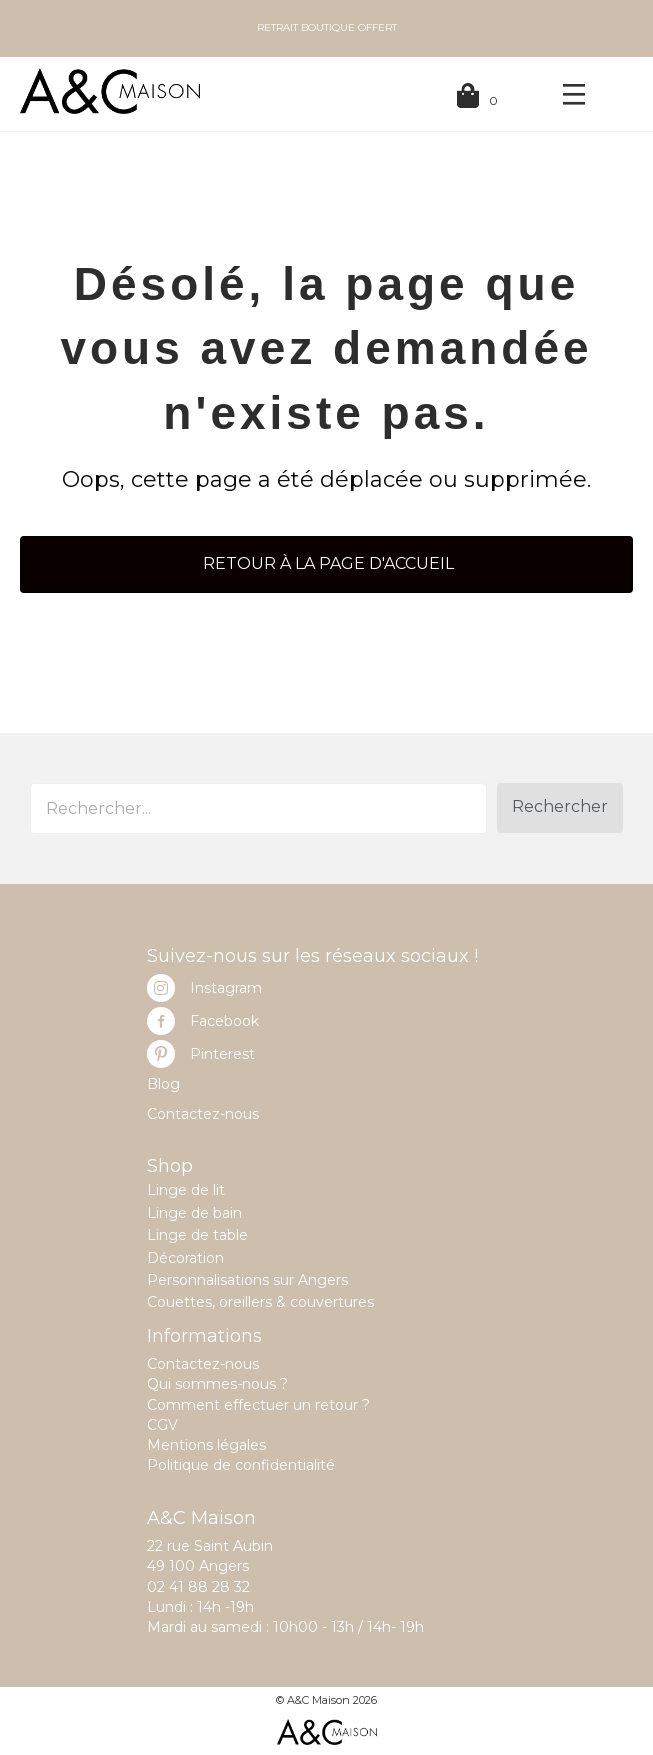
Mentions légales (206, 1445)
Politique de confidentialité (241, 1465)
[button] (560, 808)
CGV (162, 1425)
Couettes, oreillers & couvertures (260, 1302)
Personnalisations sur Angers (247, 1280)
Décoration (185, 1258)
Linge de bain (194, 1213)
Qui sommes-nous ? (217, 1384)
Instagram (226, 988)
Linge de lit (186, 1190)
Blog (163, 1084)
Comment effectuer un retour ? (258, 1405)
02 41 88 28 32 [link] (198, 1587)
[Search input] (258, 808)
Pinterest (222, 1054)
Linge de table (197, 1235)
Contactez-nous (203, 1114)
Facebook (224, 1021)
